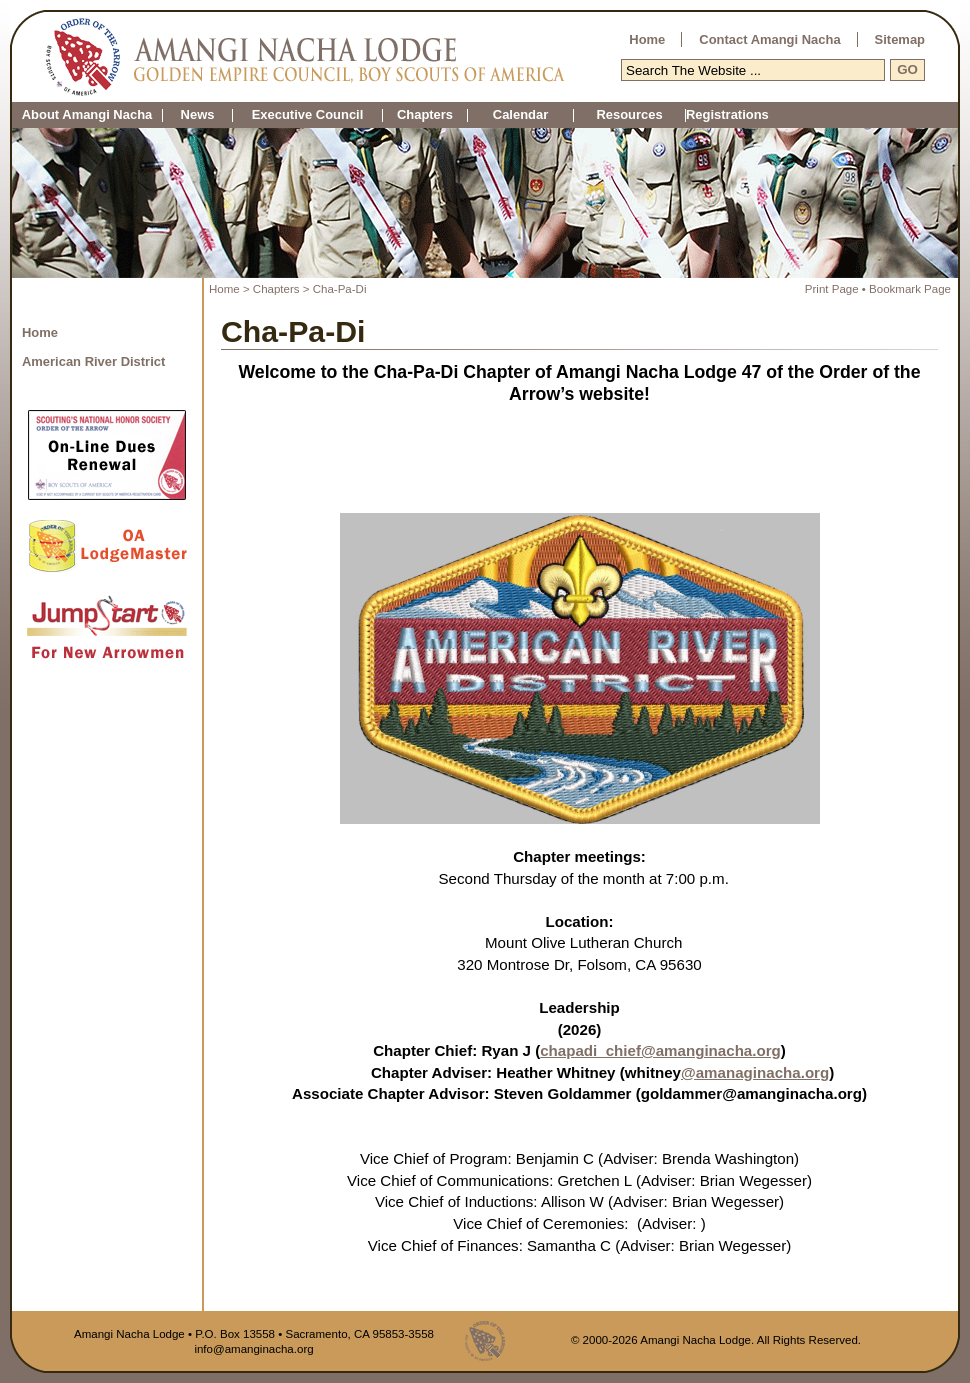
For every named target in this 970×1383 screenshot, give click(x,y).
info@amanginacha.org (253, 1349)
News (198, 115)
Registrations (685, 115)
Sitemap (900, 39)
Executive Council (308, 115)
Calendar (520, 115)
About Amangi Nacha (87, 115)
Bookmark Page (910, 289)
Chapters (425, 115)
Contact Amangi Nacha (769, 39)
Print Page (832, 289)
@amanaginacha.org (755, 1072)
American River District (93, 361)
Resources (629, 115)
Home (647, 39)
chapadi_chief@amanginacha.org (660, 1050)
